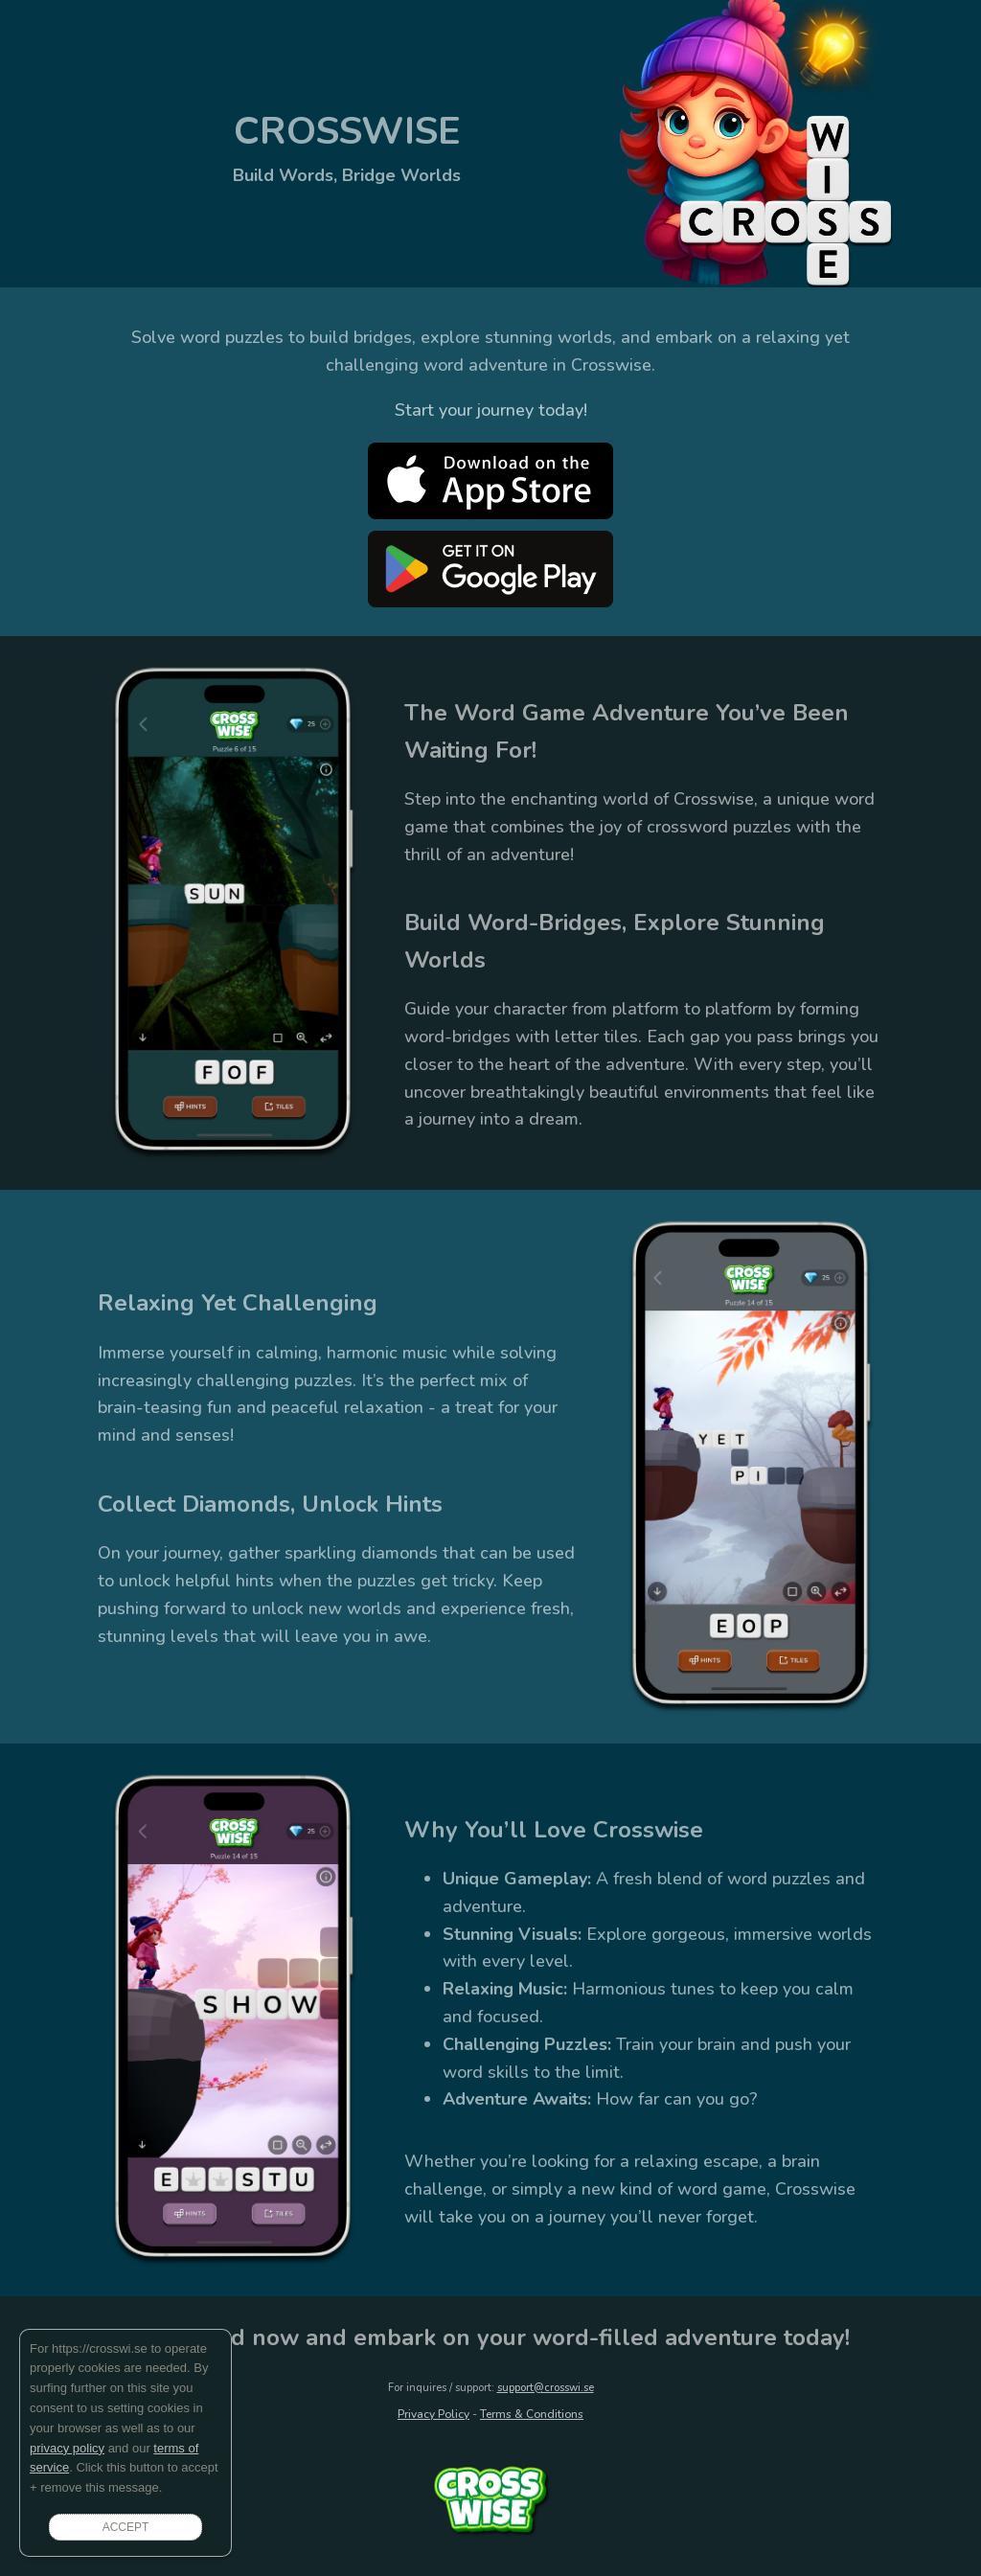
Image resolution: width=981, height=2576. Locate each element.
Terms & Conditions (531, 2414)
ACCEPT (126, 2527)
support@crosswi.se (545, 2388)
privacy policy (67, 2448)
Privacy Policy (433, 2414)
